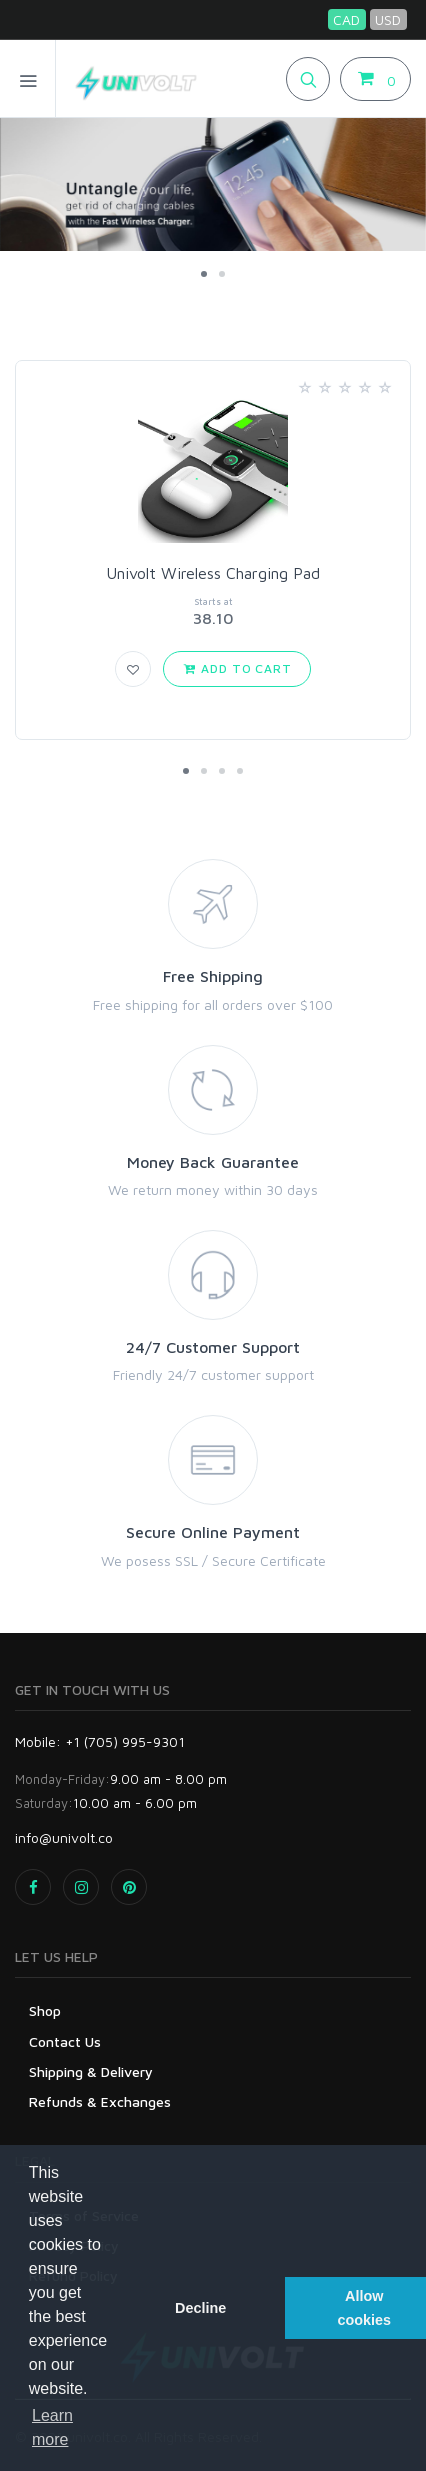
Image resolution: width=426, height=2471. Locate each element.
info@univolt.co (64, 1837)
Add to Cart (237, 668)
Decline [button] (200, 2308)
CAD (346, 19)
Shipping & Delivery (91, 2071)
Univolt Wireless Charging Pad (213, 573)
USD (388, 19)
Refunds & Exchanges (100, 2101)
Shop (45, 2010)
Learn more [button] (52, 2427)
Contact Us (65, 2041)
